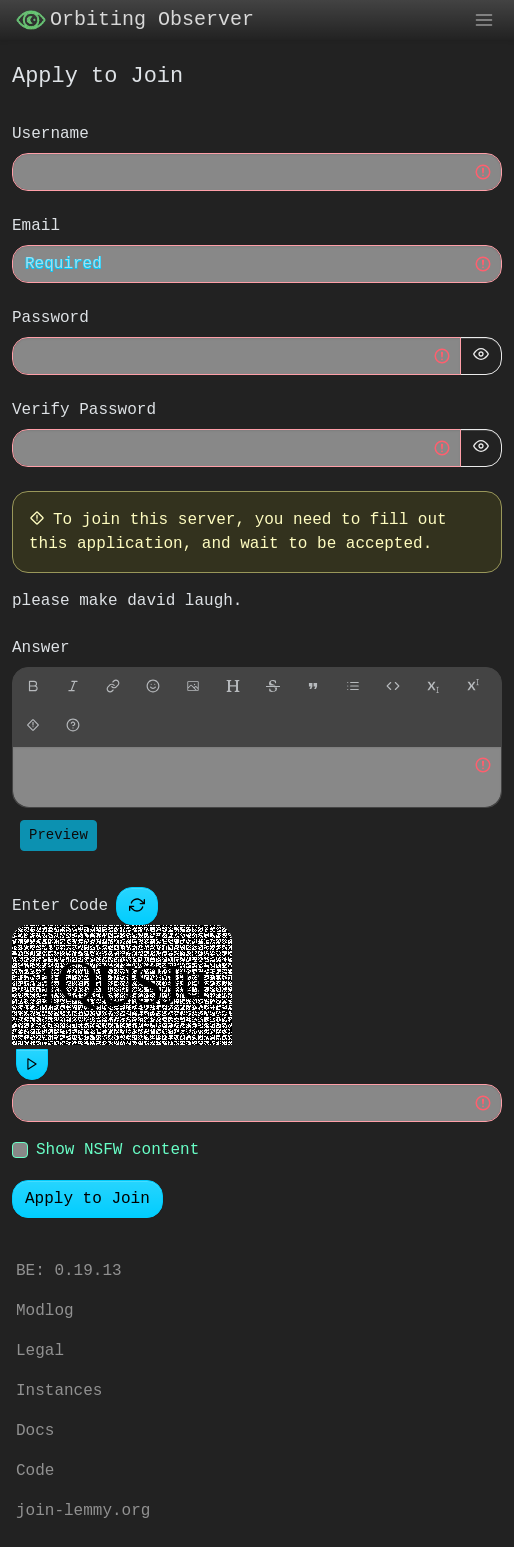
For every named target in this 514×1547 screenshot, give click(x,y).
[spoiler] (33, 727)
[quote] (313, 688)
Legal (40, 1351)
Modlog (45, 1311)
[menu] (484, 21)
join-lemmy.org (83, 1511)
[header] (233, 688)
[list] (353, 688)
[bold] (33, 688)
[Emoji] (153, 688)
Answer (41, 649)
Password (50, 319)
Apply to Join (87, 1200)
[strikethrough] (273, 688)
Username (50, 135)
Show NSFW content (117, 1151)
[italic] (73, 688)
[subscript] (433, 688)
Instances (59, 1391)
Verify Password (84, 411)
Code (35, 1471)
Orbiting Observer (135, 21)
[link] (113, 688)
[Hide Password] (481, 357)
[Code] (393, 688)
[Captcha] (137, 907)
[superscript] (473, 688)
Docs (35, 1431)
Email (36, 227)
